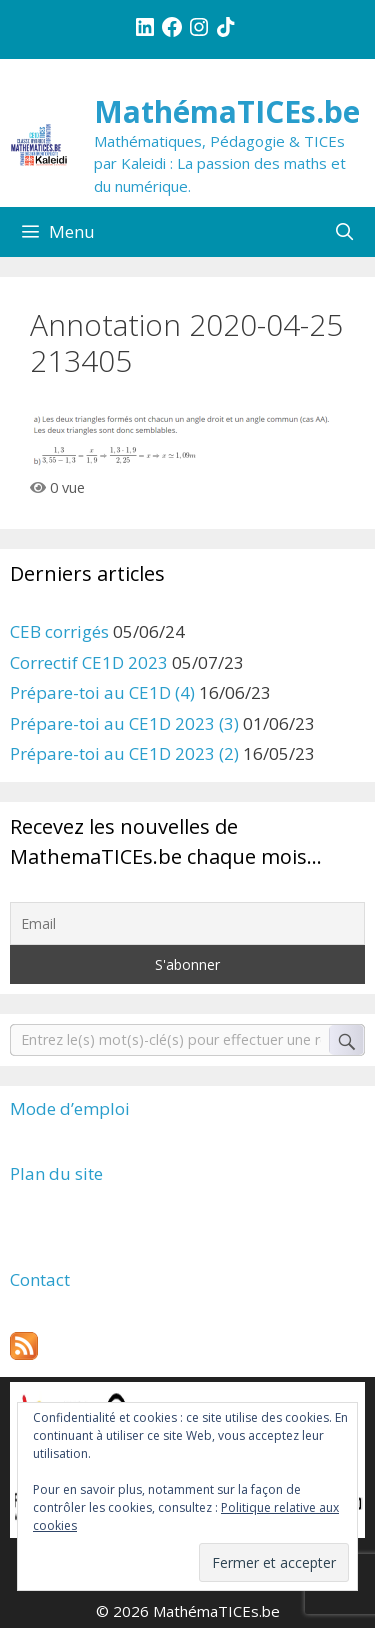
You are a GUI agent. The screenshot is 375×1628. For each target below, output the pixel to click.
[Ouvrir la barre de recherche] (344, 232)
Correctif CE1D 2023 (89, 662)
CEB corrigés (59, 631)
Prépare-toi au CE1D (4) (102, 692)
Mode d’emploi (70, 1108)
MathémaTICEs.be (227, 111)
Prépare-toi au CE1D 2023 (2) (124, 753)
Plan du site (56, 1173)
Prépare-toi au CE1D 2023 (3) (124, 723)
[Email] (187, 923)
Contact (40, 1279)
